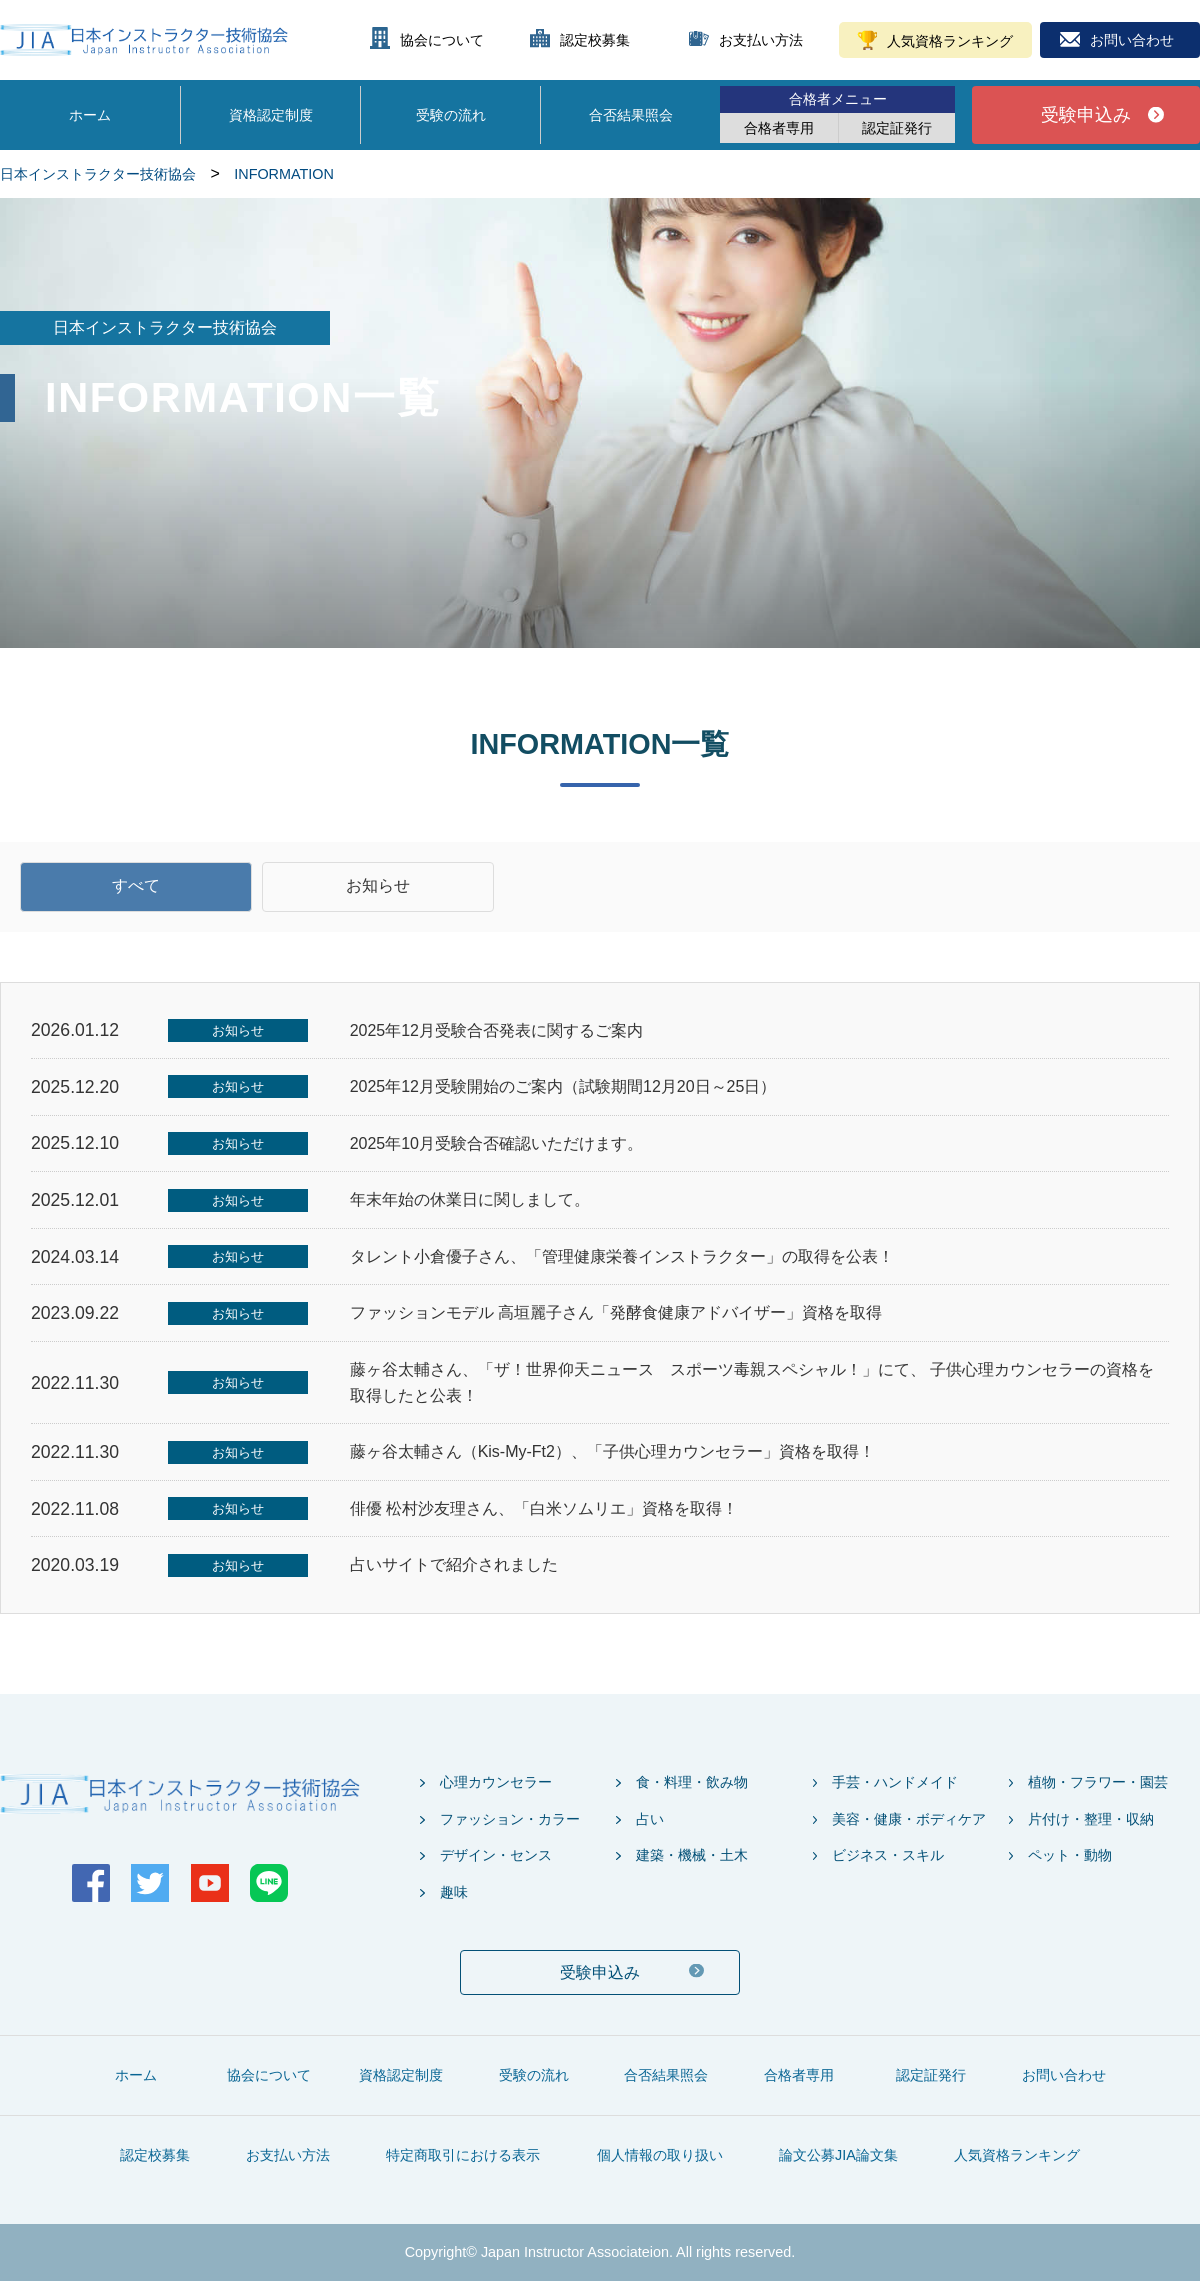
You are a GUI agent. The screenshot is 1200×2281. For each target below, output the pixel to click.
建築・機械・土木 (692, 1855)
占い (650, 1819)
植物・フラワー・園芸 (1098, 1782)
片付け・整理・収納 (1091, 1819)
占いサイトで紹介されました (454, 1564)
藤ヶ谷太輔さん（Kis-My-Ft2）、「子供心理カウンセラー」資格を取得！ (612, 1451)
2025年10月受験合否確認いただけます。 (496, 1143)
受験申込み (1086, 115)
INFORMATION (284, 174)
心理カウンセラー (496, 1782)
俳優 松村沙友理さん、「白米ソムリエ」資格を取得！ (544, 1508)
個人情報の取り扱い (660, 2155)
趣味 (454, 1892)
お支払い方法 (761, 40)
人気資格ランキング (950, 41)
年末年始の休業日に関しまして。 (470, 1199)
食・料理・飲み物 (692, 1782)
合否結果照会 (631, 115)
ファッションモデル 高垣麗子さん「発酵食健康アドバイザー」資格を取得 (616, 1312)
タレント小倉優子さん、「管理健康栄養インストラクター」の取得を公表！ (622, 1256)
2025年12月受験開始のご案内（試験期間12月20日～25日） (563, 1086)
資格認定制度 (271, 115)
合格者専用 (779, 128)
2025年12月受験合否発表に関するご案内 (496, 1030)
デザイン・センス (496, 1855)
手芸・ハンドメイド (895, 1782)
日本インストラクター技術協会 (98, 174)
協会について (442, 40)
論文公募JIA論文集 (838, 2155)
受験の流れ (451, 115)
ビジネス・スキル (888, 1855)
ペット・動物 (1070, 1855)
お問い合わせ (1132, 40)
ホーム (90, 115)
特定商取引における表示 (463, 2155)
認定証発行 (897, 128)
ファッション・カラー (510, 1819)
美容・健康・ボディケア (909, 1819)
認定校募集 (595, 40)
